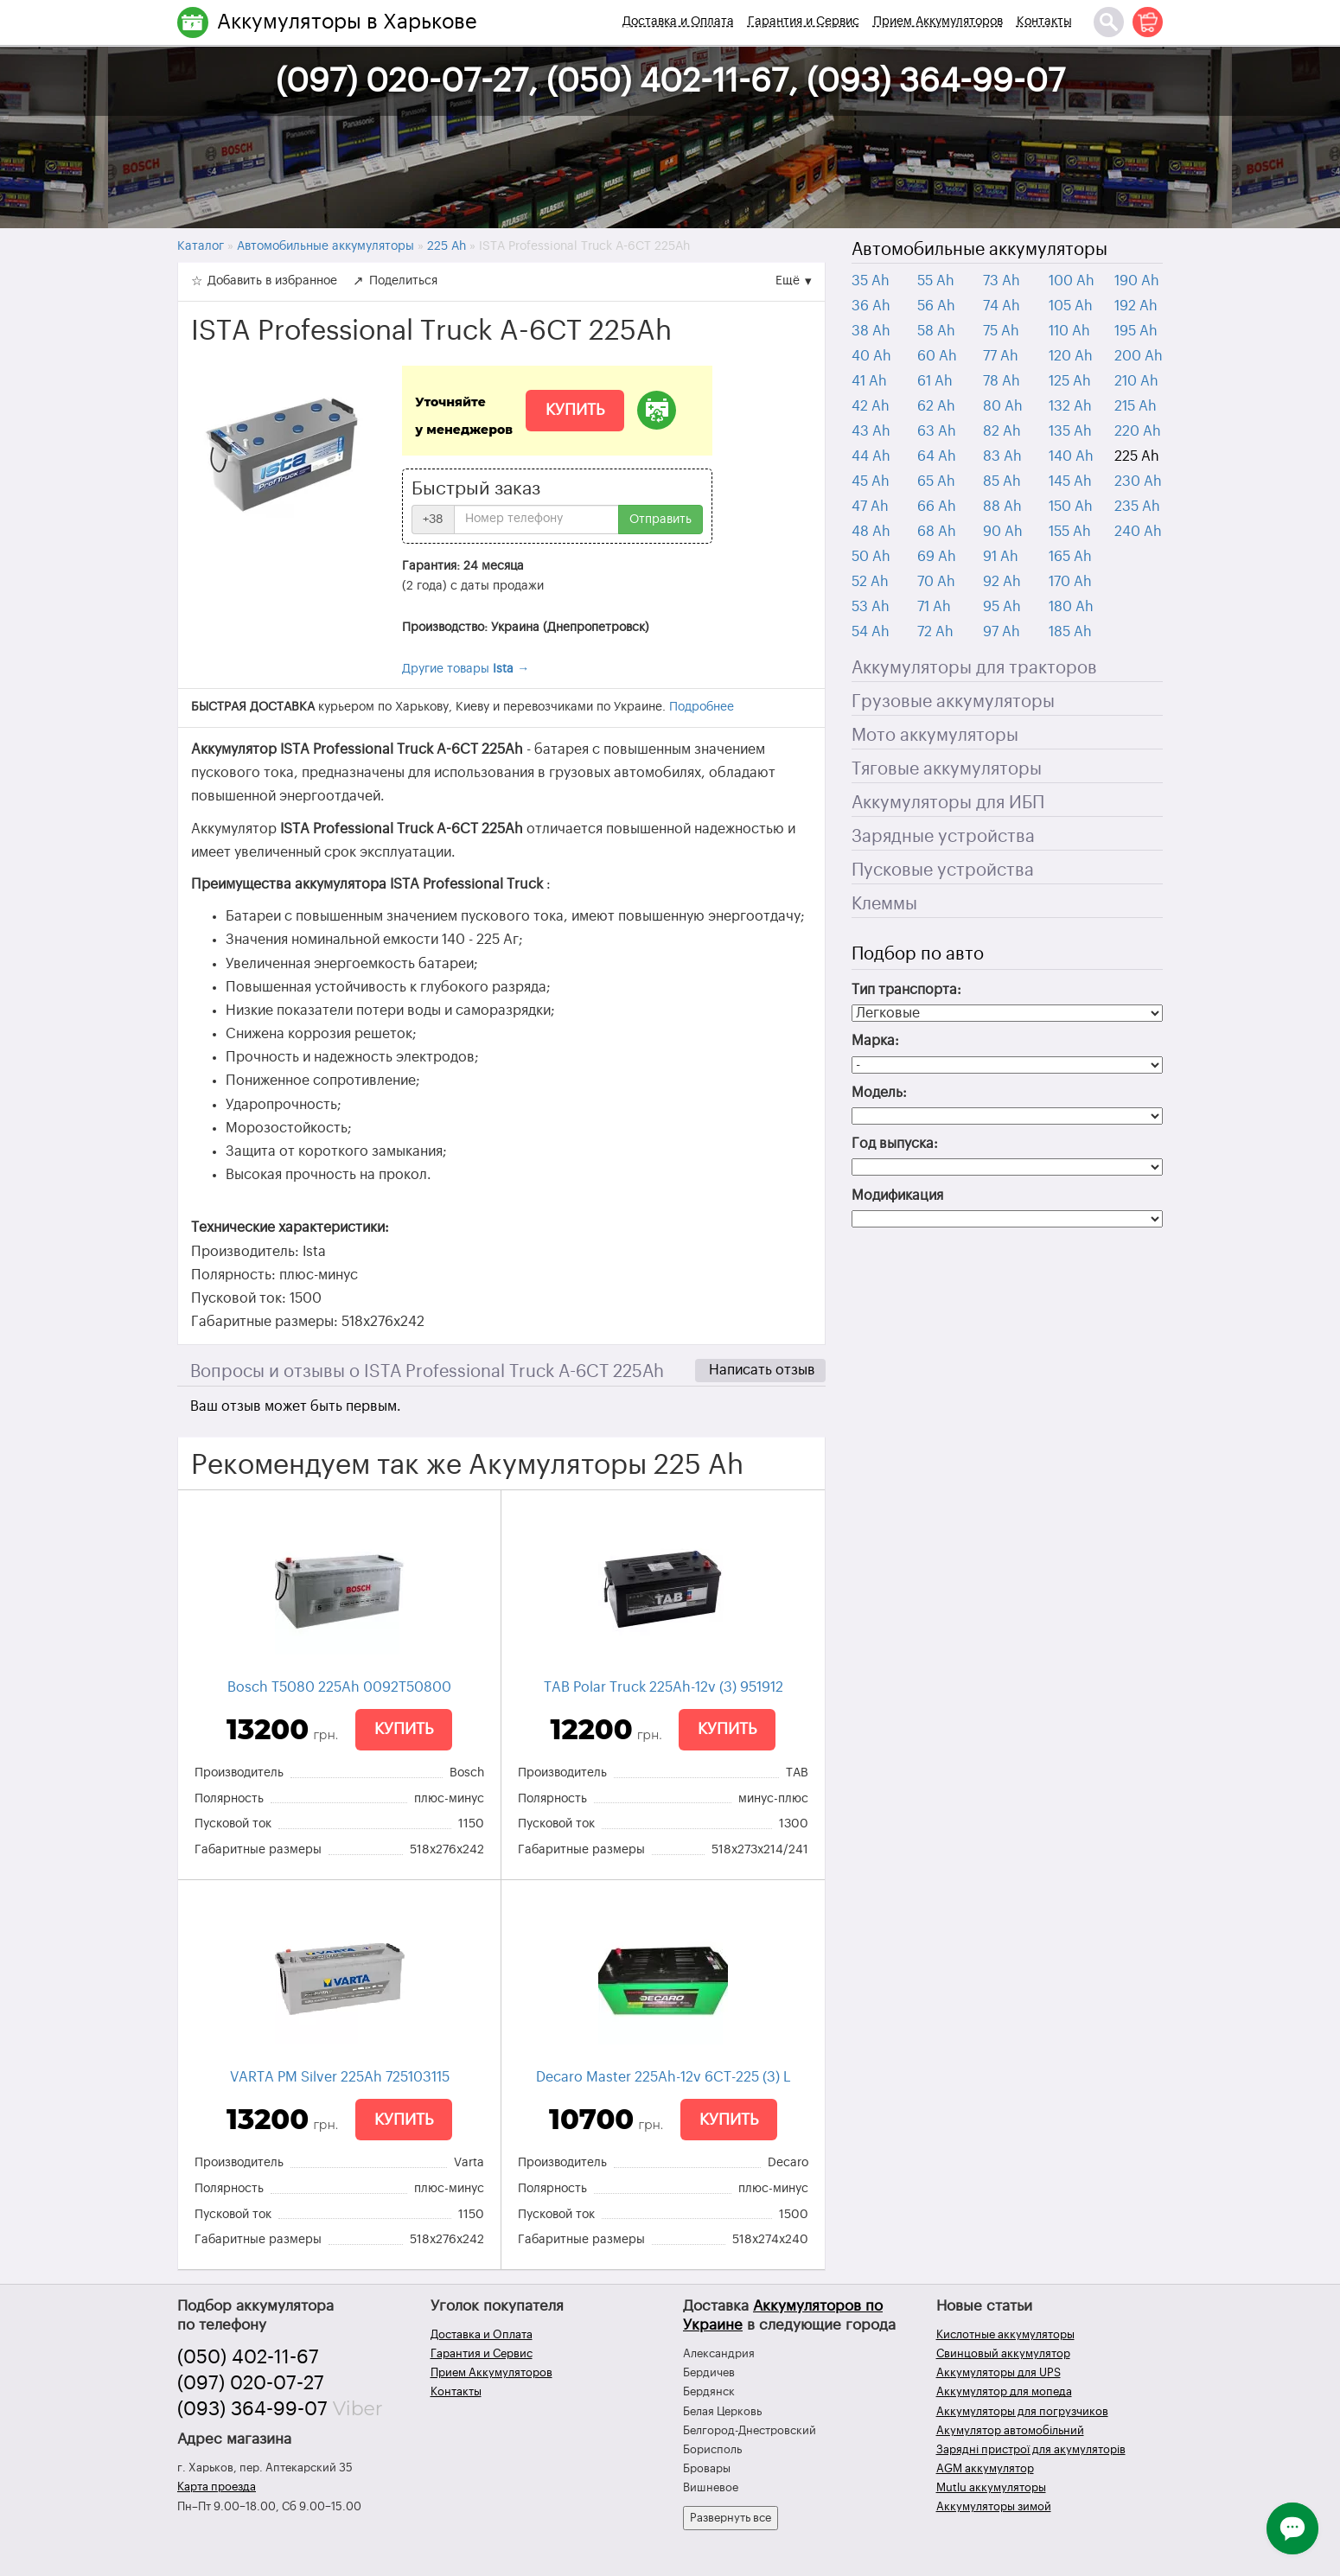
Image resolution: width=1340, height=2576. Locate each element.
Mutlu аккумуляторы (991, 2487)
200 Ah (1138, 356)
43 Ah (871, 431)
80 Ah (1003, 406)
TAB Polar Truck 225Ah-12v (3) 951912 (663, 1687)
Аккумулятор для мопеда (1004, 2391)
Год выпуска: (895, 1144)
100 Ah (1071, 281)
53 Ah (871, 607)
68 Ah (936, 532)
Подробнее (701, 707)
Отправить (660, 519)
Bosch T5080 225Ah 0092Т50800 (339, 1687)
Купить (575, 410)
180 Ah (1071, 607)
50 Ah (871, 557)
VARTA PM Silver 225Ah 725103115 (340, 2077)
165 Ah (1070, 557)
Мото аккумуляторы (935, 735)
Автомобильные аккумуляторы (979, 249)
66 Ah (936, 506)
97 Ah (1001, 632)
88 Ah (1002, 506)
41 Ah (869, 381)
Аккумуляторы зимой (993, 2506)
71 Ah (934, 607)
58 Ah (936, 331)
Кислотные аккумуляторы (1005, 2334)
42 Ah (871, 406)
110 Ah (1069, 331)
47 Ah (870, 506)
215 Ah (1135, 406)
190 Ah (1136, 281)
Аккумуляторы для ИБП (948, 803)
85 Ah (1002, 481)
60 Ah (937, 356)
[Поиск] (1109, 22)
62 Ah (936, 406)
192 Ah (1136, 306)
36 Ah (871, 306)
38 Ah (871, 331)
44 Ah (871, 456)
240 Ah (1138, 532)
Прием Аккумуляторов (938, 22)
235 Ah (1137, 506)
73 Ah (1001, 281)
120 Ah (1071, 356)
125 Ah (1070, 381)
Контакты (1044, 22)
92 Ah (1002, 582)
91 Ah (1000, 557)
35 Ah (871, 281)
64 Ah (936, 456)
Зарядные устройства (943, 836)
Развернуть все (730, 2517)
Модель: (879, 1093)
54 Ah (871, 632)
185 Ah (1070, 632)
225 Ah (1136, 456)
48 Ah (871, 532)
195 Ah (1136, 331)
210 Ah (1136, 381)
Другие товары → (465, 669)
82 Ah (1002, 431)
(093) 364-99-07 (252, 2409)
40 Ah (871, 356)
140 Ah (1071, 456)
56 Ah (936, 306)
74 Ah (1001, 306)
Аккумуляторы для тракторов (974, 668)
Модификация (897, 1195)
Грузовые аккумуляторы (953, 702)
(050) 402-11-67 (248, 2357)
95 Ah (1002, 607)
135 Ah (1070, 431)
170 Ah (1070, 582)
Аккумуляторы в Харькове (347, 21)
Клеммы (884, 904)
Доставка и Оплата (678, 22)
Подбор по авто (918, 954)
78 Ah (1001, 381)
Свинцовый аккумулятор (1003, 2353)
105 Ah (1071, 306)
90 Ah (1003, 532)
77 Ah (1000, 356)
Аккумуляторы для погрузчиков (1022, 2411)
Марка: (875, 1041)
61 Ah (935, 381)
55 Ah (935, 281)
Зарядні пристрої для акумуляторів (1031, 2449)
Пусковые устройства (943, 870)
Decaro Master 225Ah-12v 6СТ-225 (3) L (663, 2077)
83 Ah (1002, 456)
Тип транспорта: (906, 990)
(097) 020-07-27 (250, 2383)
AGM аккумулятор (985, 2468)
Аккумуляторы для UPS (998, 2372)
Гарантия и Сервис (803, 22)
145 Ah (1070, 481)
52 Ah (870, 582)
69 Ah (936, 557)
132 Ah (1070, 406)
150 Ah (1071, 506)
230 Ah (1138, 481)
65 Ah (936, 481)
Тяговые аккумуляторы (947, 769)
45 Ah (871, 481)
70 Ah (936, 582)
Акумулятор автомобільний (1010, 2430)
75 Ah (1001, 331)
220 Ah (1137, 431)
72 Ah (935, 632)
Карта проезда (216, 2486)
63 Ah (936, 431)
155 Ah (1070, 532)
